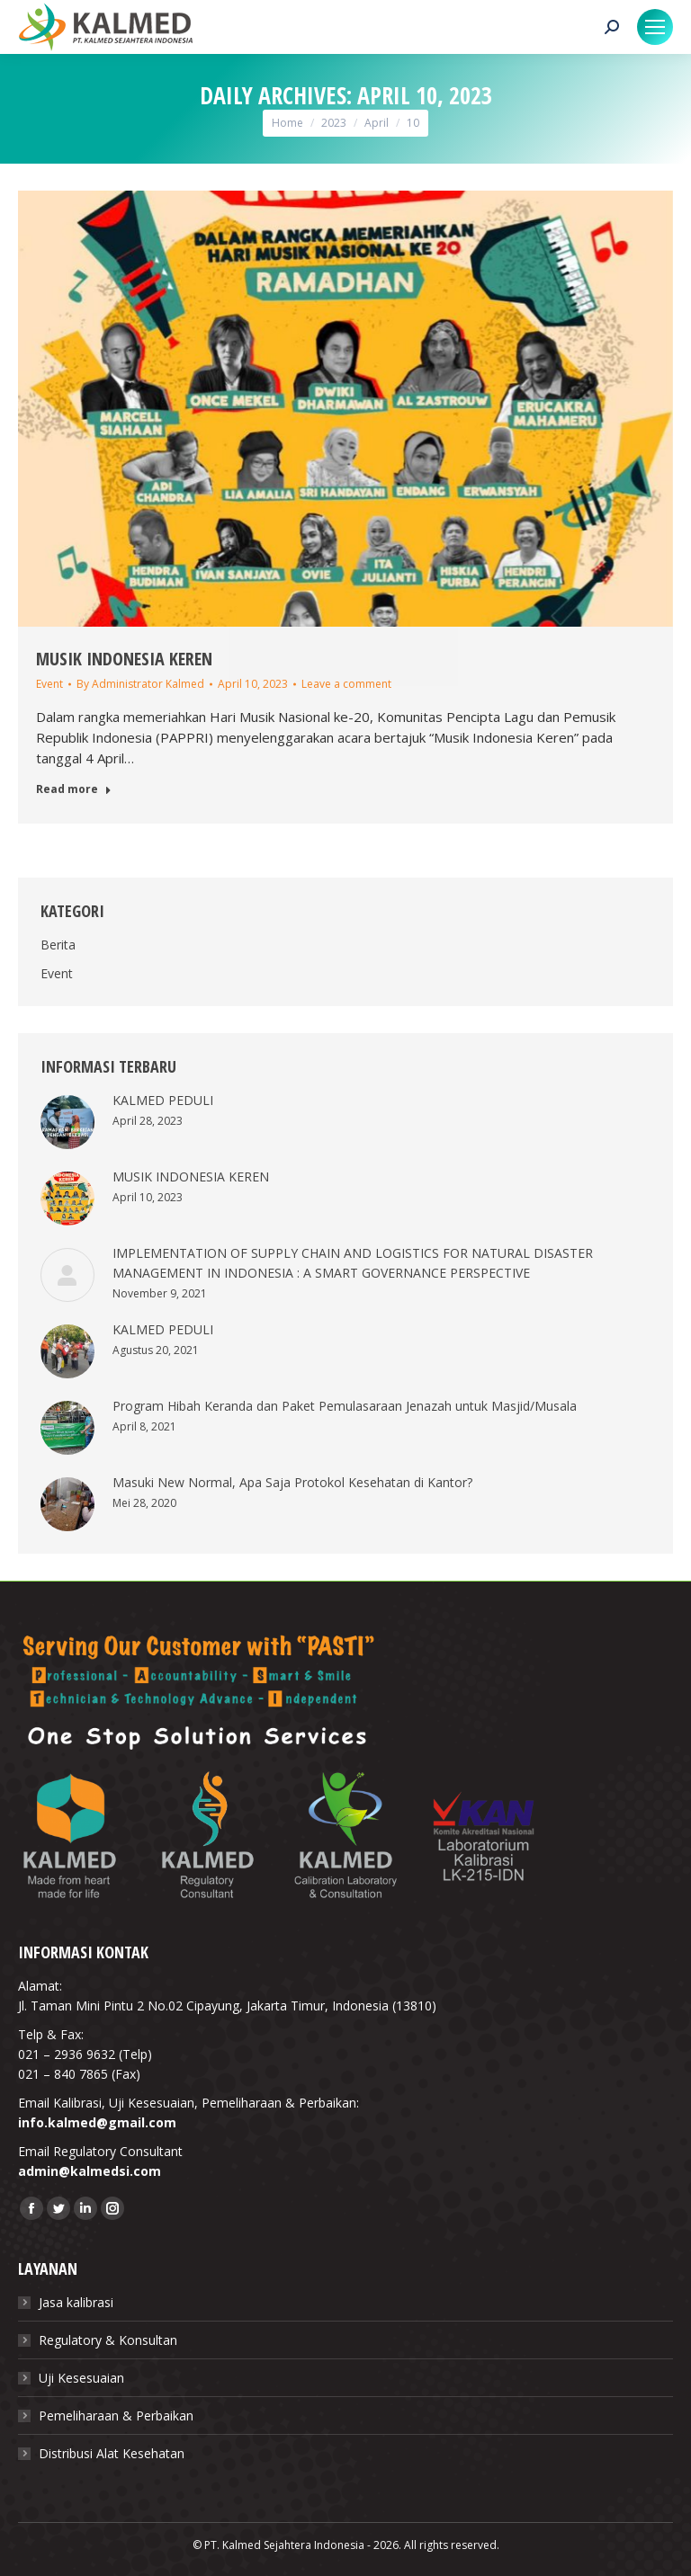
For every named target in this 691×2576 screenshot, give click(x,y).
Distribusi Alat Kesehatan (111, 2453)
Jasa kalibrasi (76, 2302)
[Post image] (67, 1122)
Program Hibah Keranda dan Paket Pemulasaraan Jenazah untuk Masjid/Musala (344, 1405)
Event (49, 683)
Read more (74, 789)
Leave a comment (346, 683)
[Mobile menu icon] (655, 27)
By (140, 683)
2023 (333, 122)
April (376, 122)
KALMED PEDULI (162, 1100)
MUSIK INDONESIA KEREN (124, 659)
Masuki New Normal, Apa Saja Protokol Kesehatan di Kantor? (292, 1482)
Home (287, 122)
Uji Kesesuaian (81, 2377)
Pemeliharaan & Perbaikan (116, 2415)
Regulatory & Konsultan (108, 2340)
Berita (58, 944)
